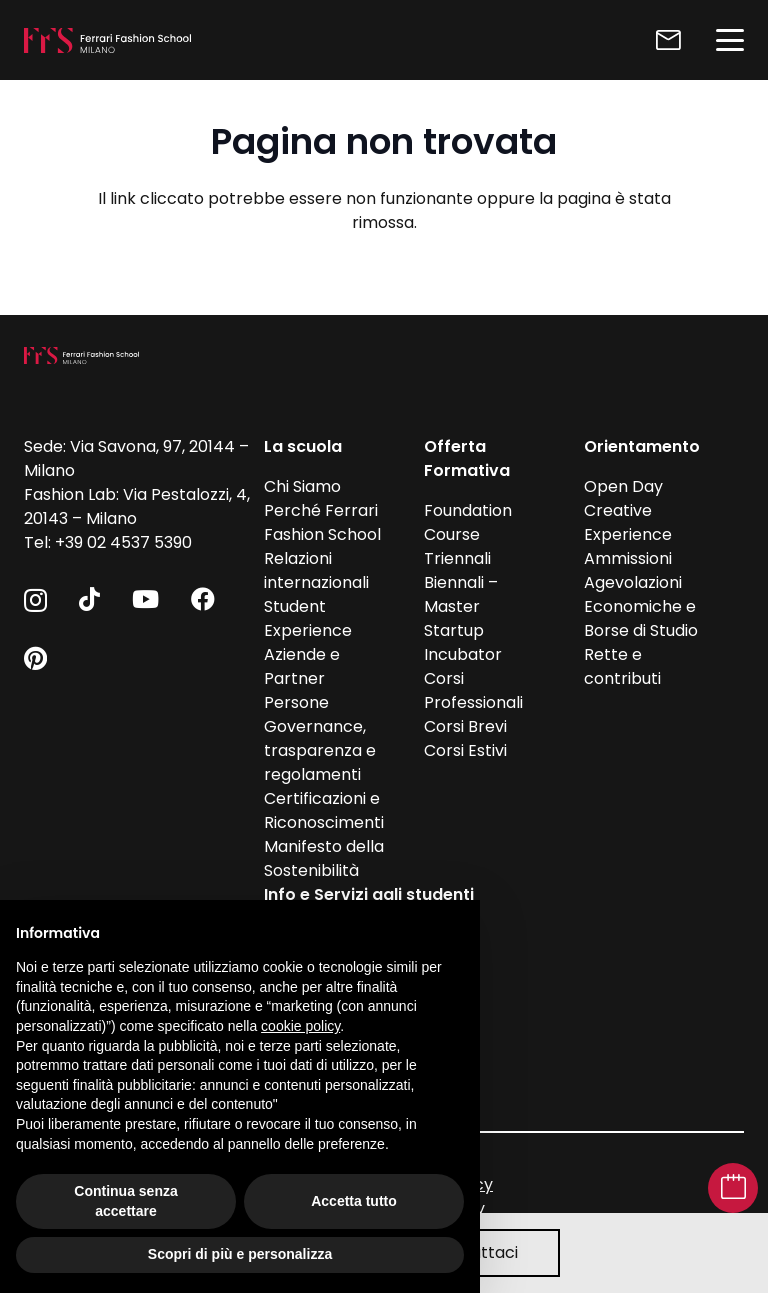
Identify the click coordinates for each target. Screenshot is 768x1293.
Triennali (457, 558)
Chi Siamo (302, 486)
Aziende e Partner (302, 666)
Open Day (623, 486)
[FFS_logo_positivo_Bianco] (107, 40)
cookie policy (300, 1026)
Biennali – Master (461, 594)
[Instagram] (35, 600)
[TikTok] (89, 599)
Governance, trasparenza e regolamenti (320, 750)
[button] (730, 40)
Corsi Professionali (473, 690)
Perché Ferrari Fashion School (322, 522)
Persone (296, 702)
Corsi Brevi (465, 726)
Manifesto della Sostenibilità (324, 858)
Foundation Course (468, 522)
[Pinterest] (35, 658)
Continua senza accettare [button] (125, 1201)
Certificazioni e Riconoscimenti (324, 810)
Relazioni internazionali (316, 570)
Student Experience (308, 618)
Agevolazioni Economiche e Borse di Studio (641, 606)
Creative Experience (628, 522)
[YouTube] (145, 599)
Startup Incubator (463, 642)
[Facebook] (203, 599)
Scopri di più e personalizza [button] (240, 1254)
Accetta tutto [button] (354, 1201)
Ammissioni (628, 558)
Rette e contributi (622, 666)
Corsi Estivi (465, 750)
